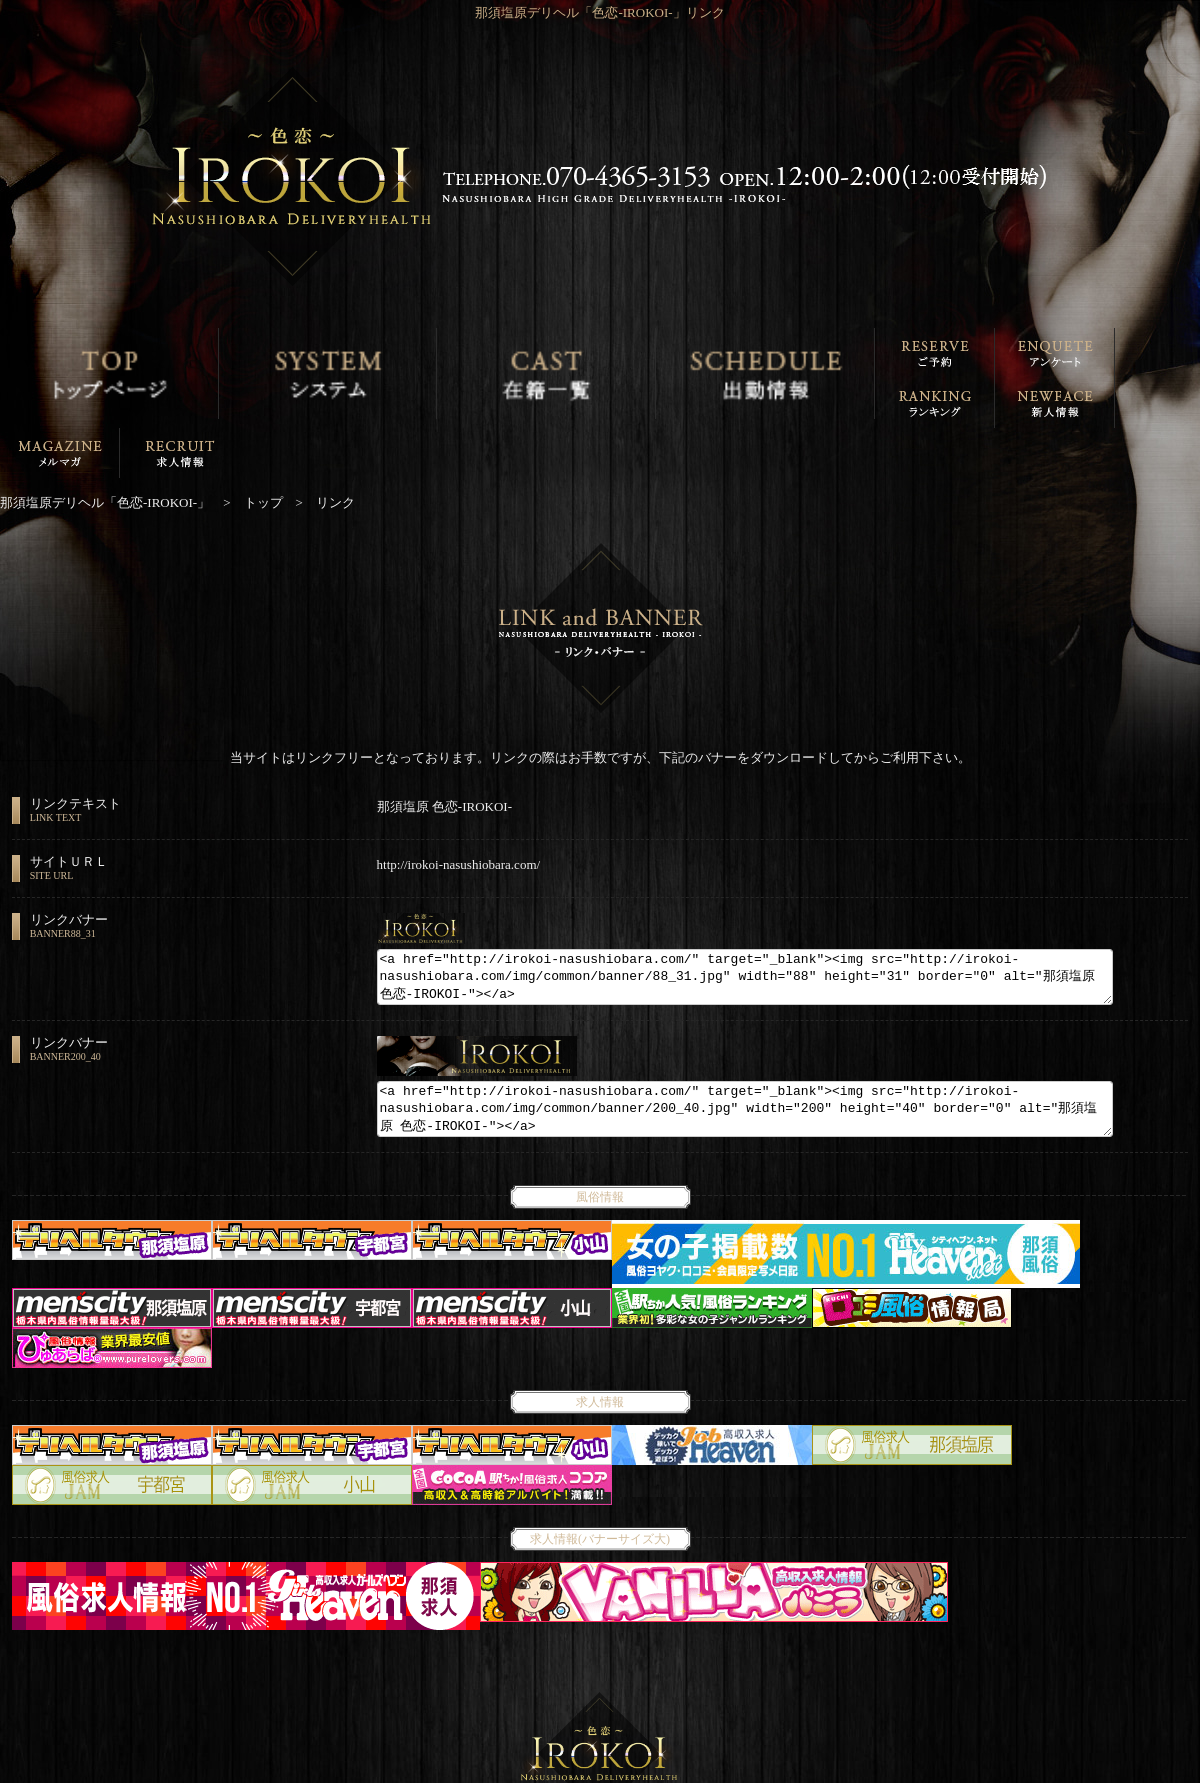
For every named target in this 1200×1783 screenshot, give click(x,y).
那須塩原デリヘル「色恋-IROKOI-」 (589, 1769)
